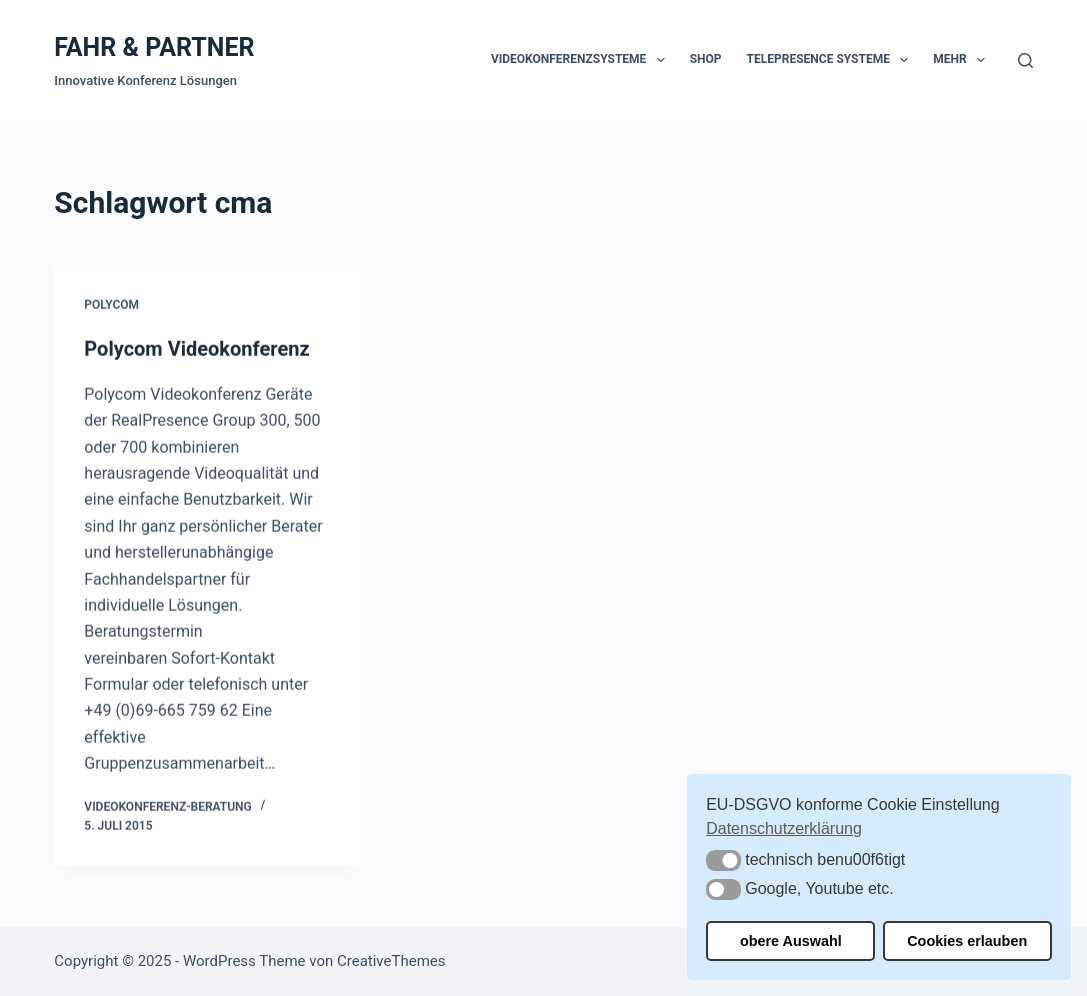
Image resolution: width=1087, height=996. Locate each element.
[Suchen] (1025, 60)
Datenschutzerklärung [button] (784, 828)
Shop (706, 59)
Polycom (111, 305)
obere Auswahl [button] (791, 941)
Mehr (963, 60)
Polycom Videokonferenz (196, 349)
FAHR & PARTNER (154, 47)
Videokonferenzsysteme (582, 60)
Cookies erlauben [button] (967, 941)
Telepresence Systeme (832, 60)
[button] (723, 860)
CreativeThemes (391, 961)
